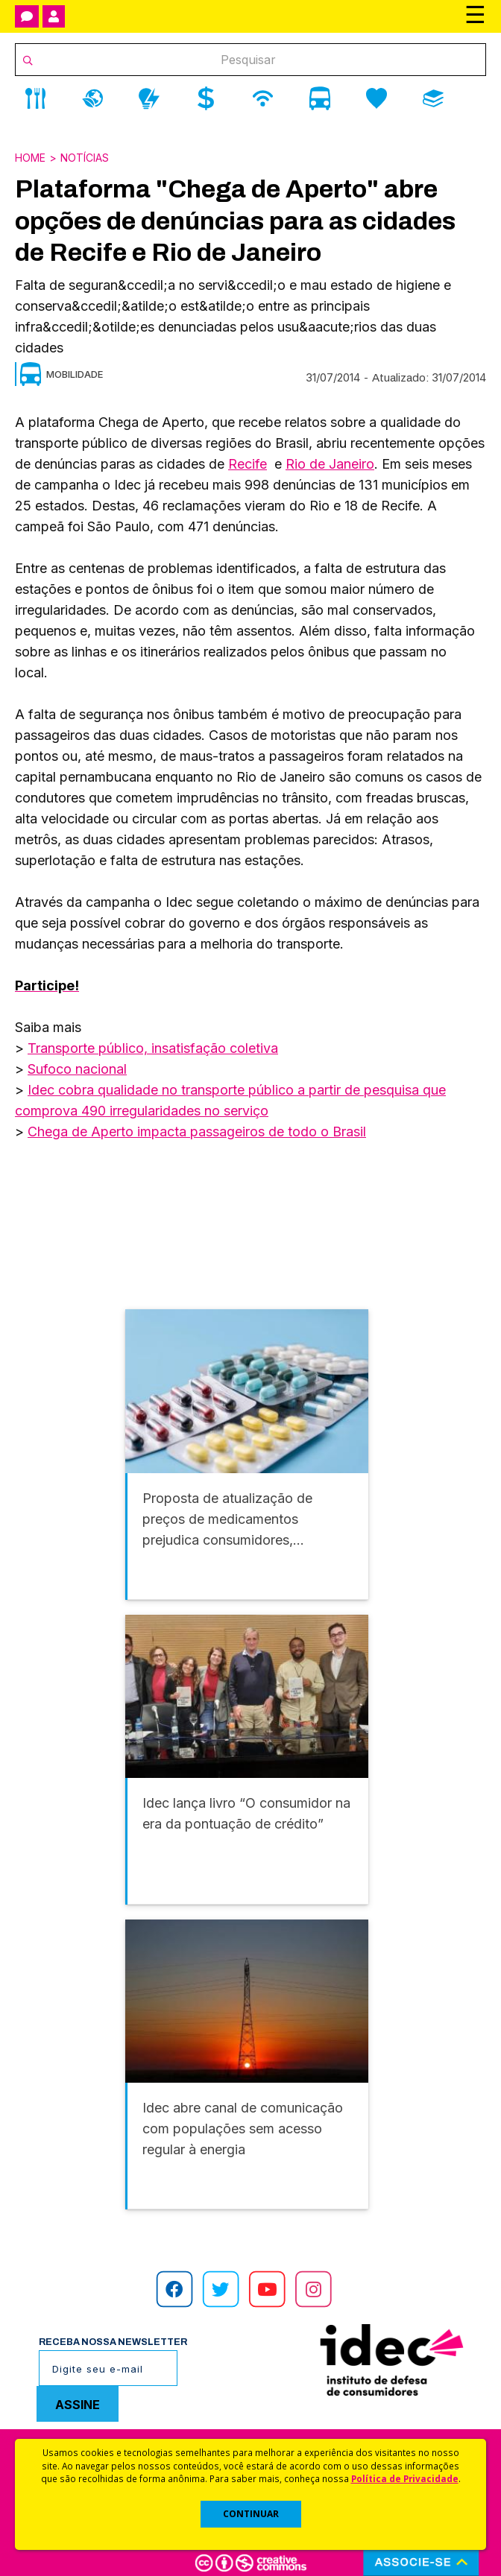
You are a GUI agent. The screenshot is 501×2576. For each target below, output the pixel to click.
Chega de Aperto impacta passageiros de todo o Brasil (197, 1131)
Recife (247, 464)
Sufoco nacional (77, 1069)
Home (30, 157)
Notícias (84, 157)
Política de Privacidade (405, 2478)
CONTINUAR (251, 2513)
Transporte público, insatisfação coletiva (153, 1048)
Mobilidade (74, 374)
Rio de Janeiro (330, 464)
